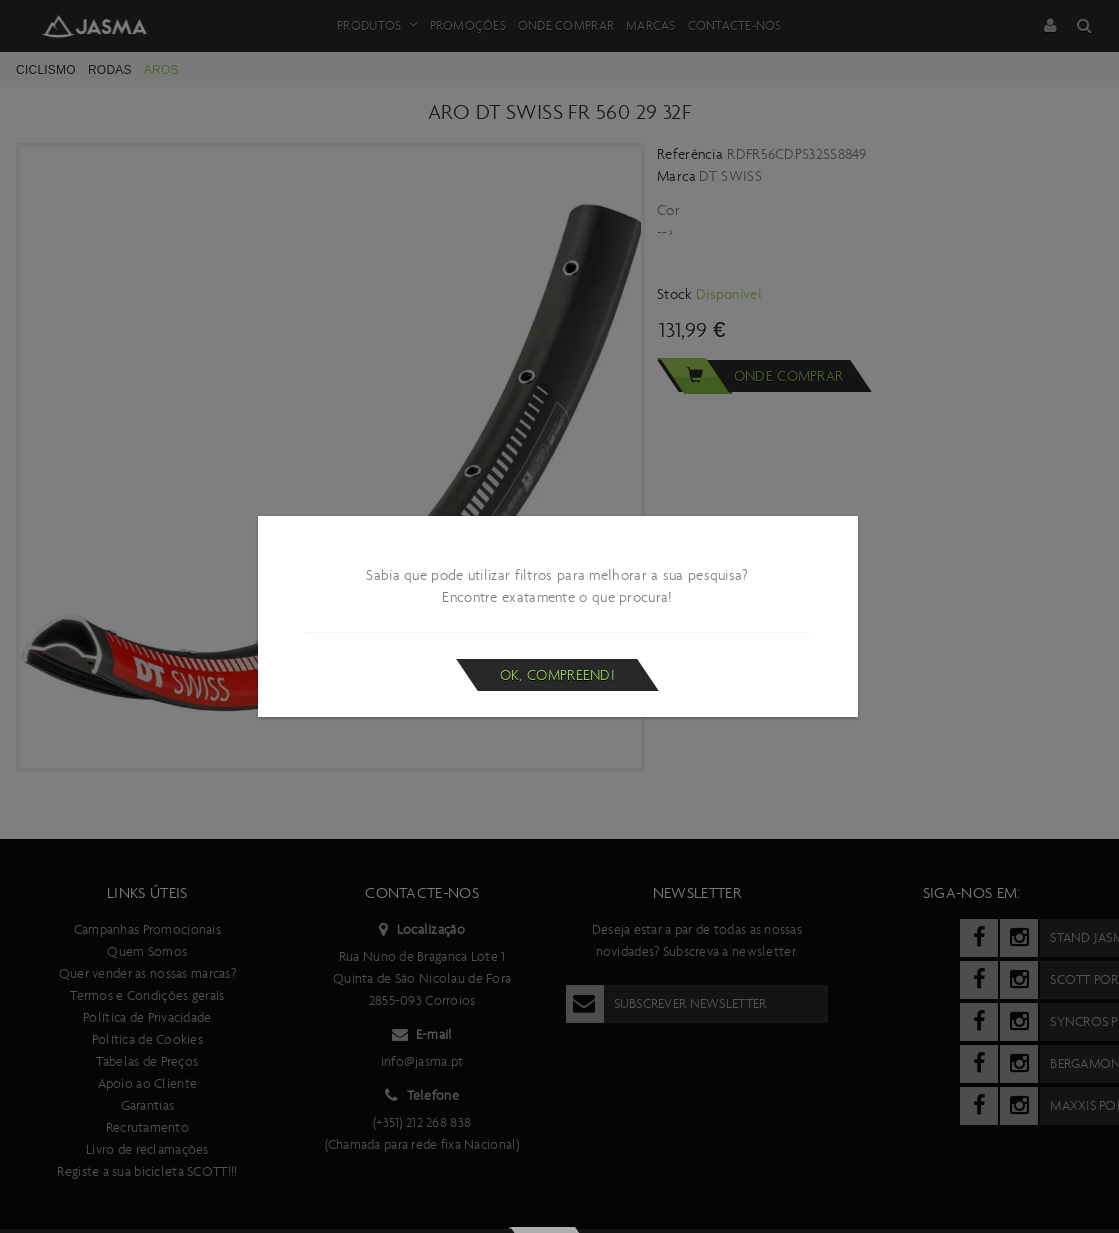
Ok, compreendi (557, 675)
